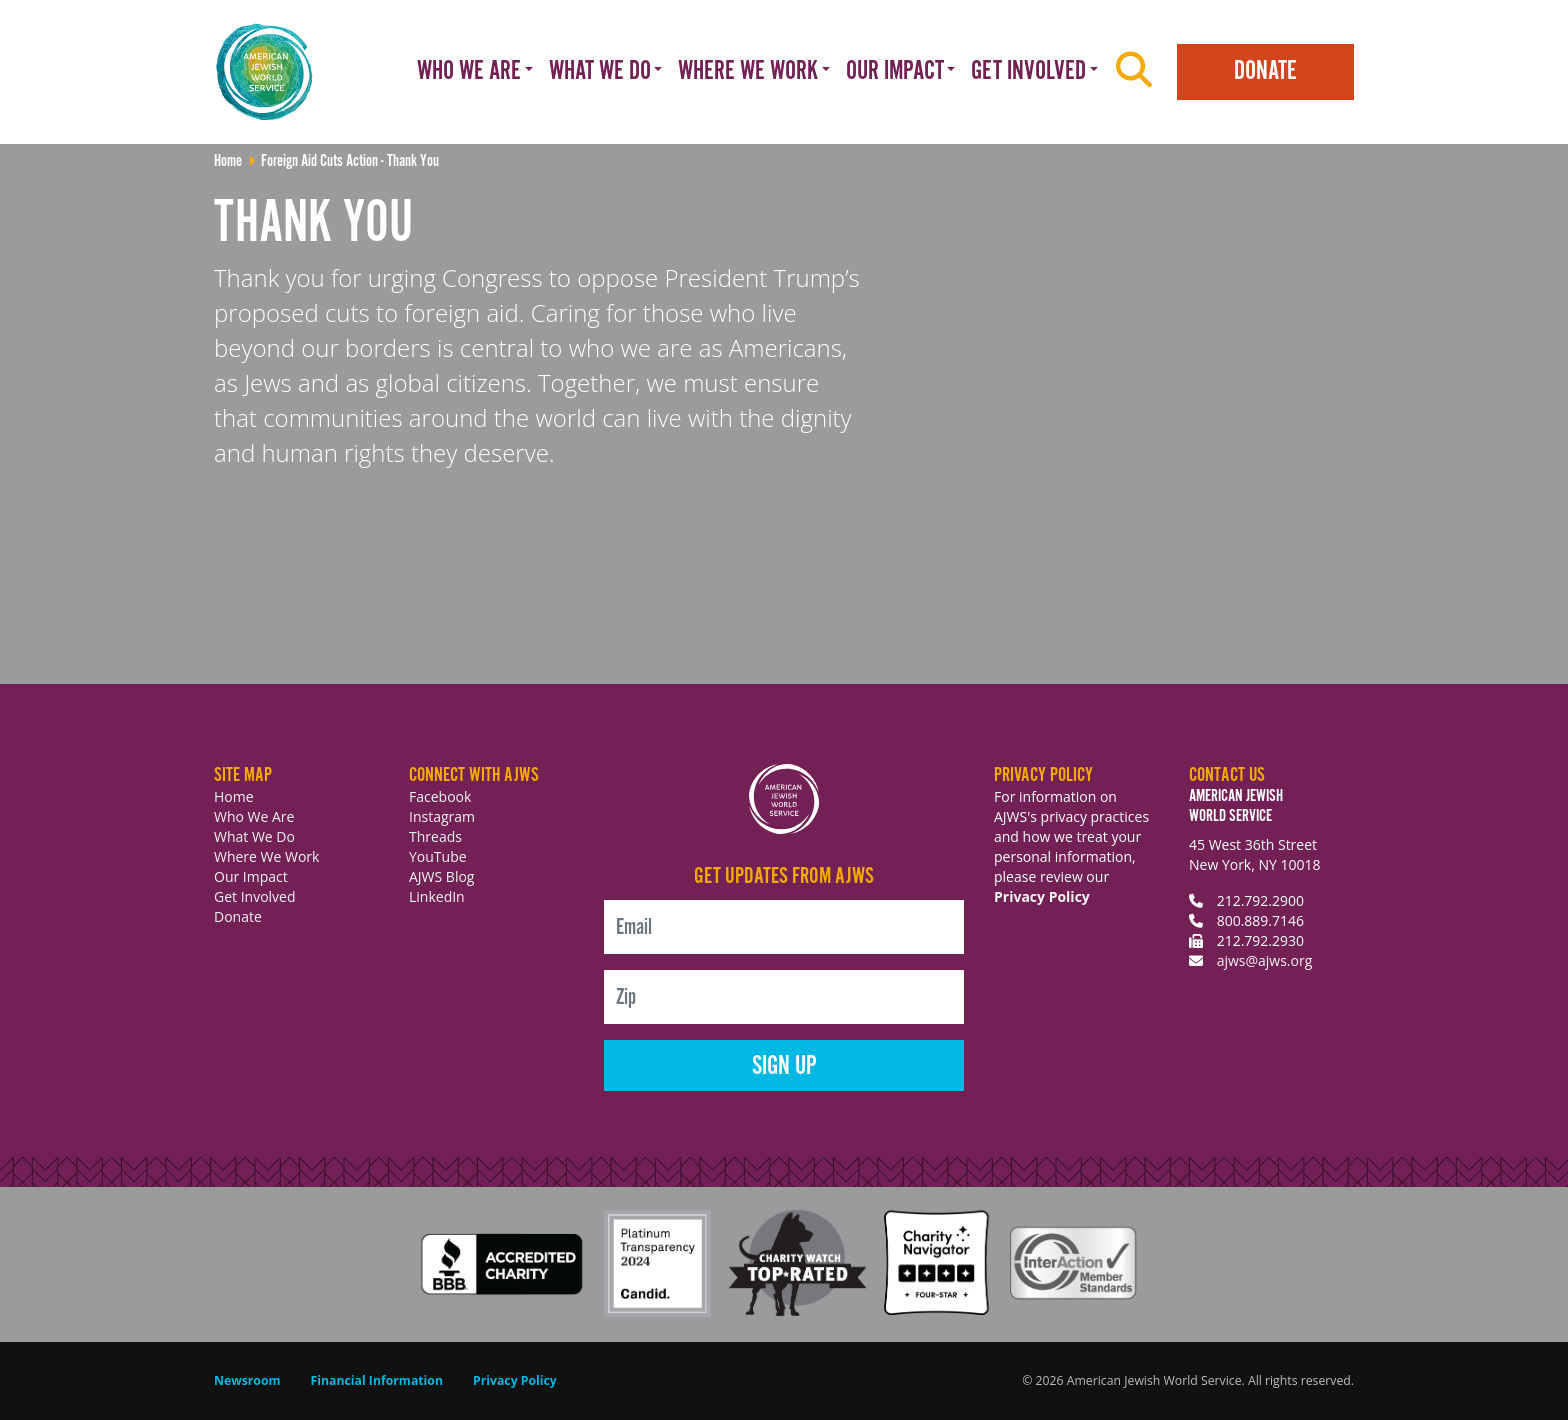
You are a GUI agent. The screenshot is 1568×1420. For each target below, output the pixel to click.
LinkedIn (437, 896)
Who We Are (254, 816)
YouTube (438, 856)
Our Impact (251, 876)
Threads (435, 836)
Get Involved (255, 896)
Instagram (442, 816)
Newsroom (247, 1380)
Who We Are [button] (469, 71)
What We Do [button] (600, 71)
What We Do (254, 836)
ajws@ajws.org (1265, 960)
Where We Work (266, 856)
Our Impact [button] (895, 71)
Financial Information (377, 1380)
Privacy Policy (1042, 896)
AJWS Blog (441, 876)
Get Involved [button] (1028, 71)
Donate (1265, 71)
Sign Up (784, 1066)
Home (234, 796)
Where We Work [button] (748, 71)
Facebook (440, 796)
